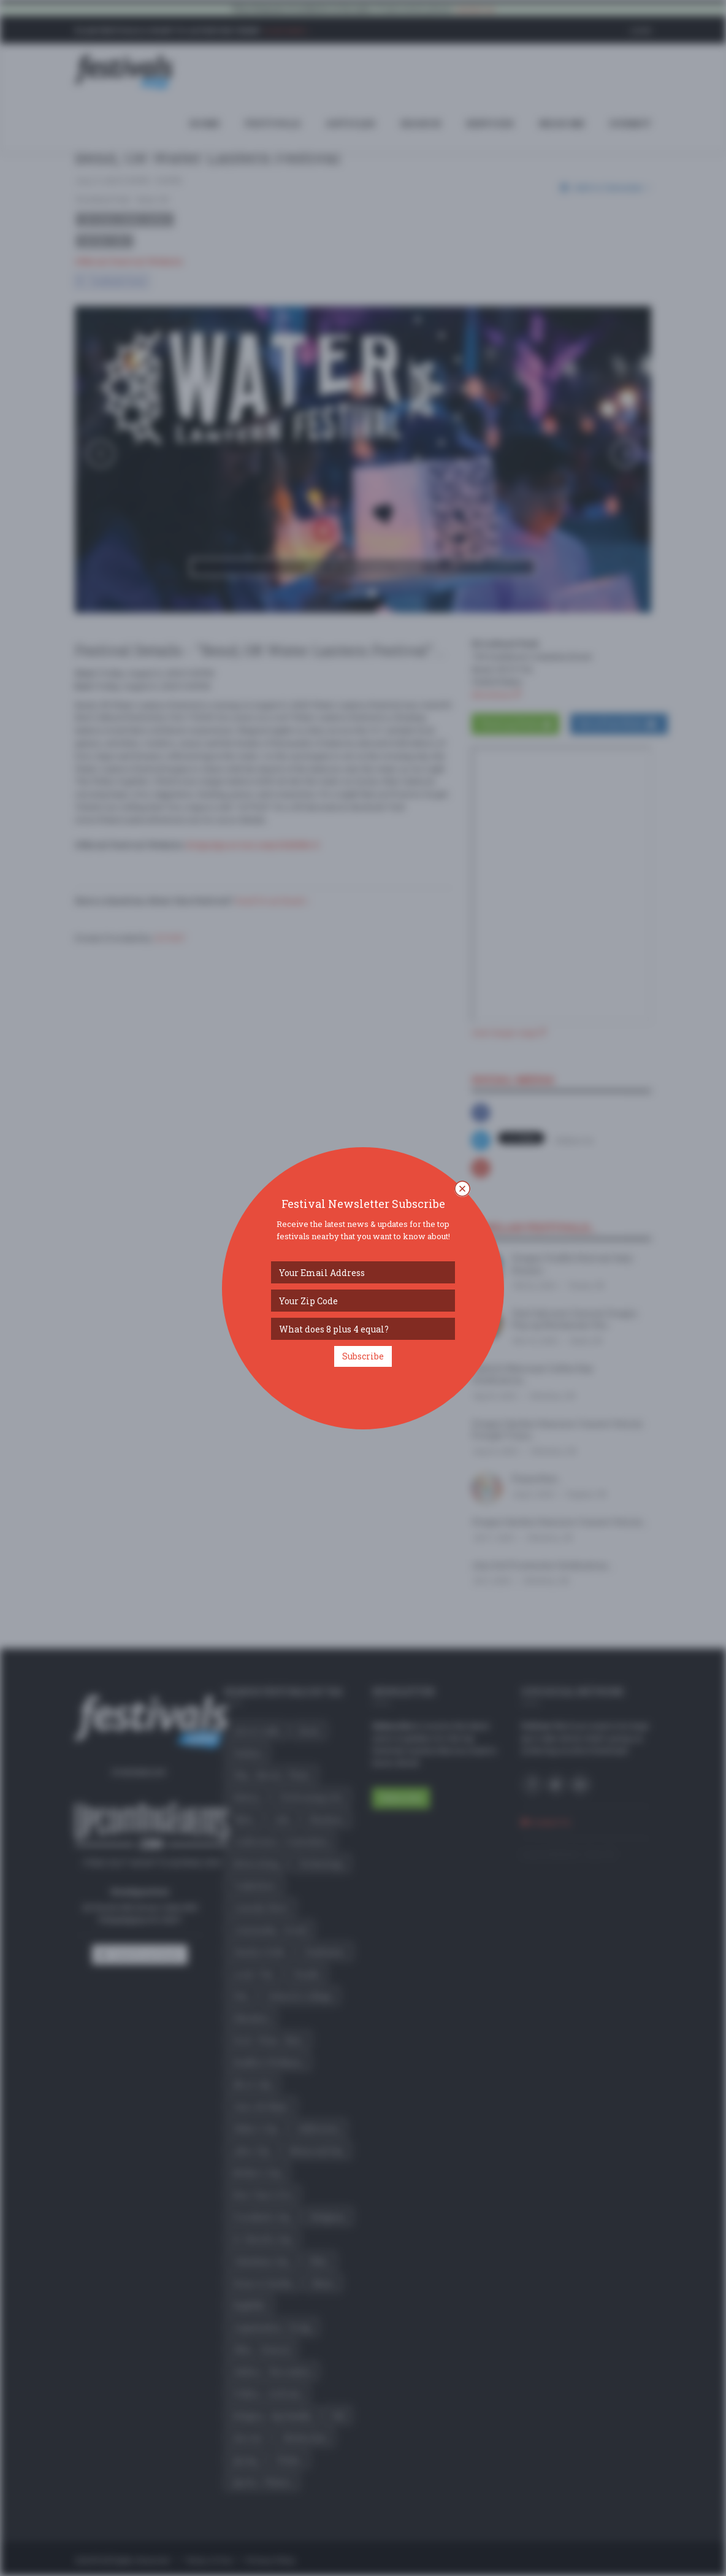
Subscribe (363, 1356)
